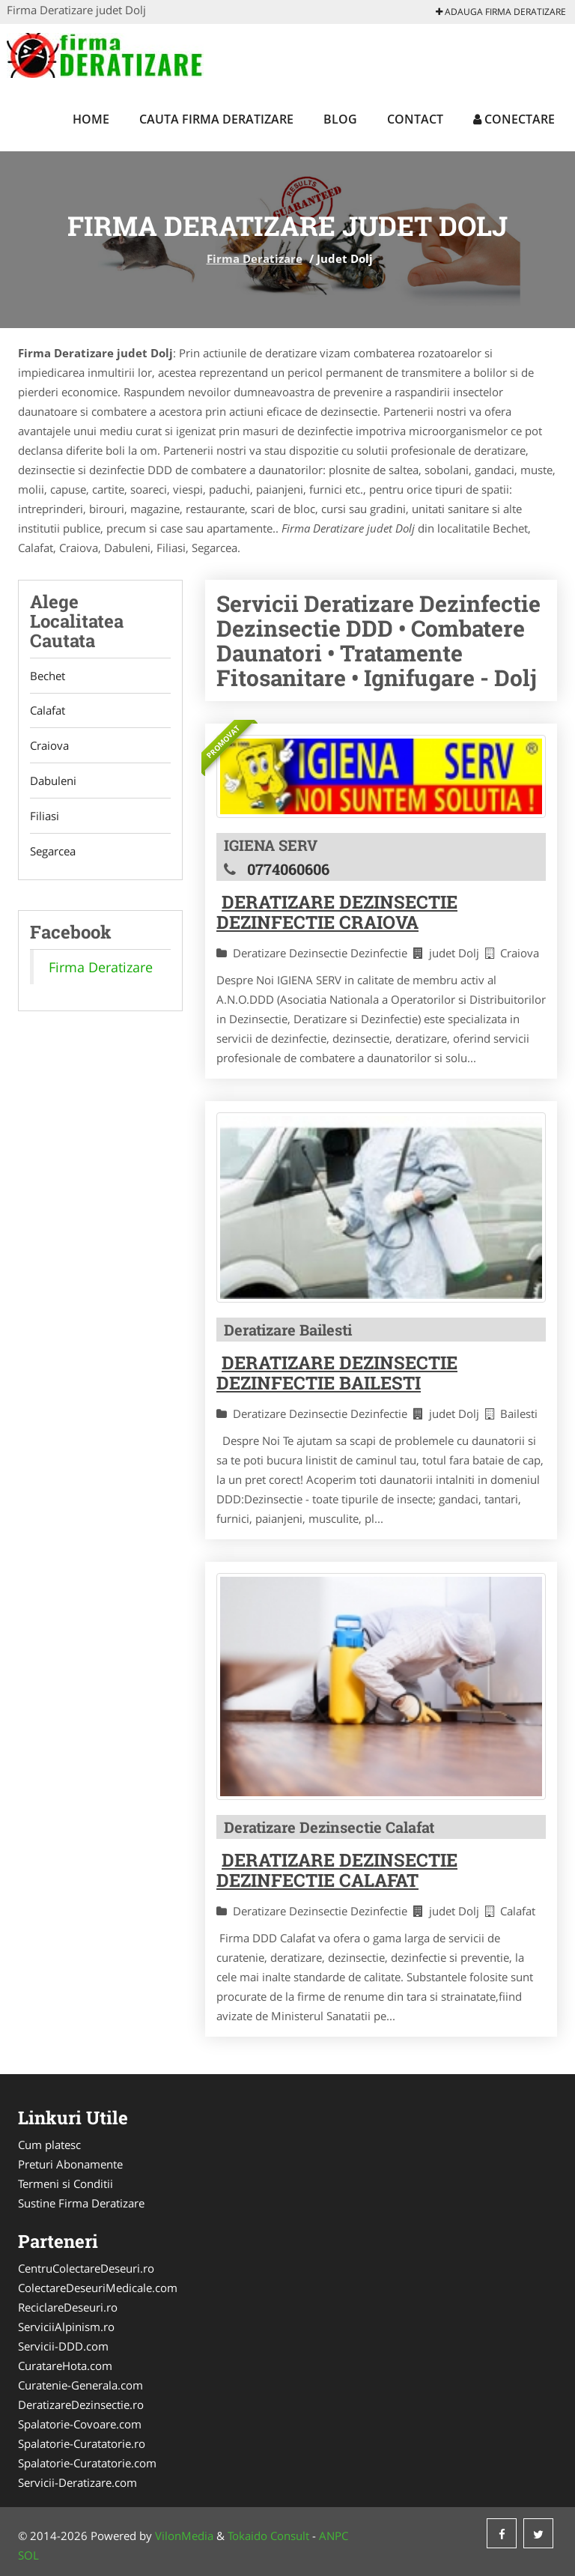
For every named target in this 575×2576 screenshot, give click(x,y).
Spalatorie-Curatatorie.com (87, 2462)
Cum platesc (49, 2144)
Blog (340, 119)
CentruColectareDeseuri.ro (86, 2268)
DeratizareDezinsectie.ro (81, 2404)
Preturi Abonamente (70, 2164)
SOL (28, 2555)
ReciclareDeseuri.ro (68, 2307)
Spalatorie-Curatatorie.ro (81, 2443)
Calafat (47, 710)
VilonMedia (184, 2535)
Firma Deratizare (254, 258)
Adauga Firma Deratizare (501, 11)
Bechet (47, 675)
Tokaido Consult (268, 2535)
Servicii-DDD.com (63, 2346)
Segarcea (53, 851)
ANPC (333, 2535)
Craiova (49, 746)
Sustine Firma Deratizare (81, 2202)
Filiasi (44, 816)
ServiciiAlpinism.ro (66, 2326)
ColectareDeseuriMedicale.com (97, 2287)
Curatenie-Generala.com (80, 2385)
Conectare (514, 119)
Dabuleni (53, 781)
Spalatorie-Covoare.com (80, 2423)
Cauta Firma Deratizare (216, 119)
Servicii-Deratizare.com (77, 2482)
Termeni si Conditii (65, 2183)
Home (91, 119)
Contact (415, 119)
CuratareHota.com (65, 2365)
